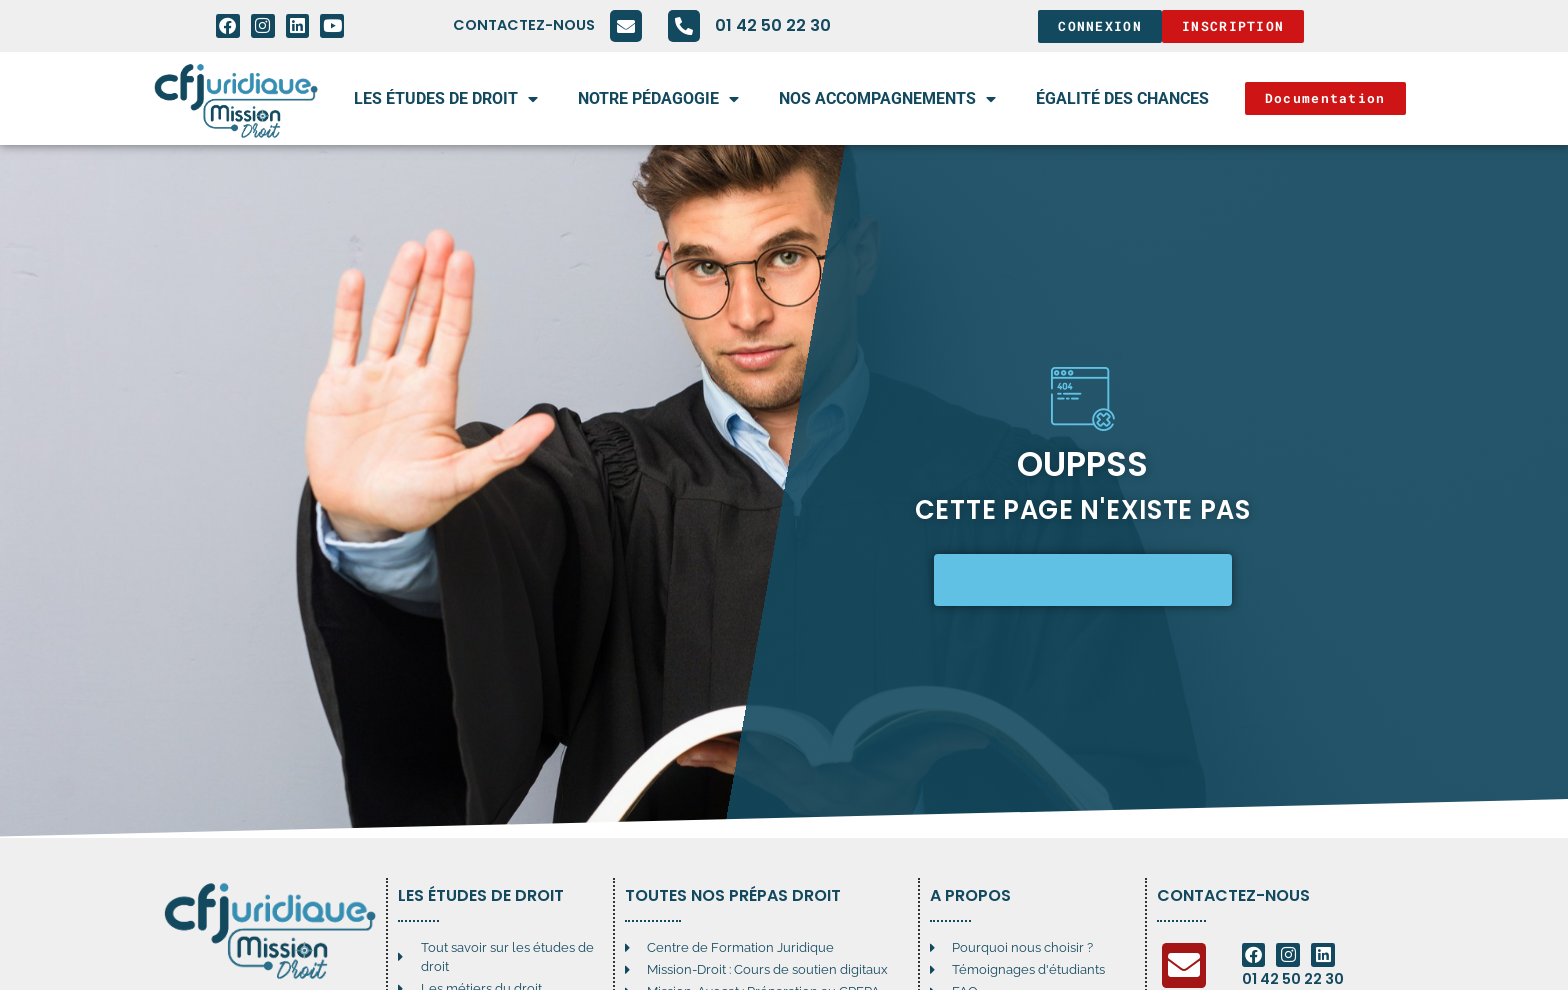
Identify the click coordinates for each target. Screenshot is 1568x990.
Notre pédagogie (658, 99)
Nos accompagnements (887, 99)
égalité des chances (1122, 98)
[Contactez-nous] (626, 26)
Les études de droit (446, 99)
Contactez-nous (524, 25)
